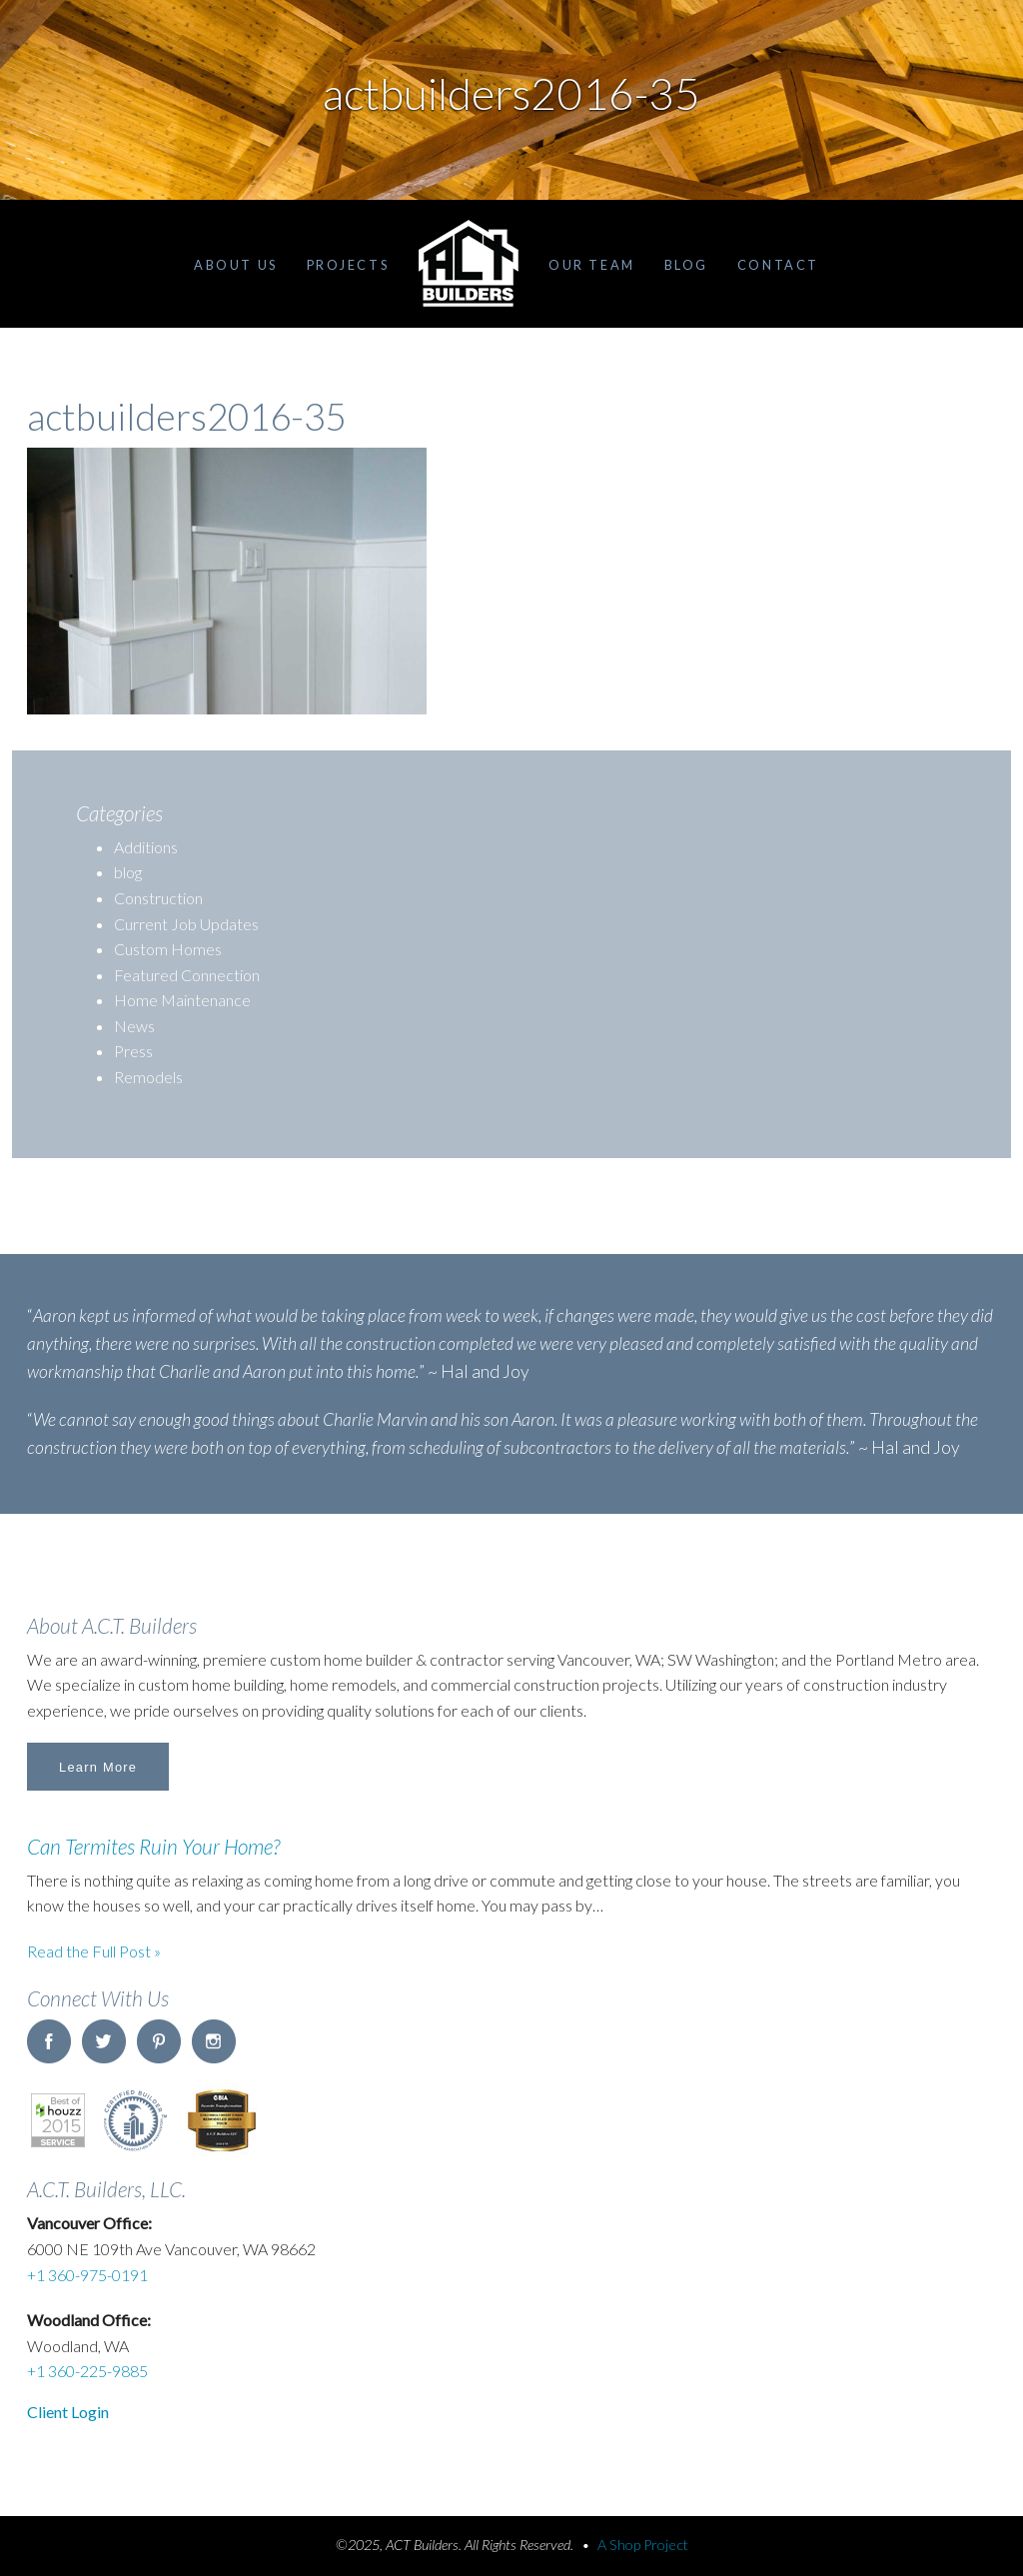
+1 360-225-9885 (87, 2370)
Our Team (591, 265)
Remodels (148, 1076)
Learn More (98, 1767)
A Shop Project (642, 2544)
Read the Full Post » (94, 1950)
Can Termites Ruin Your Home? (153, 1846)
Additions (146, 846)
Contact (778, 265)
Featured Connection (187, 974)
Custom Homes (168, 948)
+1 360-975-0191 (87, 2274)
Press (133, 1050)
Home (468, 264)
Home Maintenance (182, 999)
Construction (158, 897)
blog (128, 871)
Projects (348, 265)
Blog (686, 265)
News (134, 1025)
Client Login (68, 2411)
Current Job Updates (186, 923)
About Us (235, 265)
